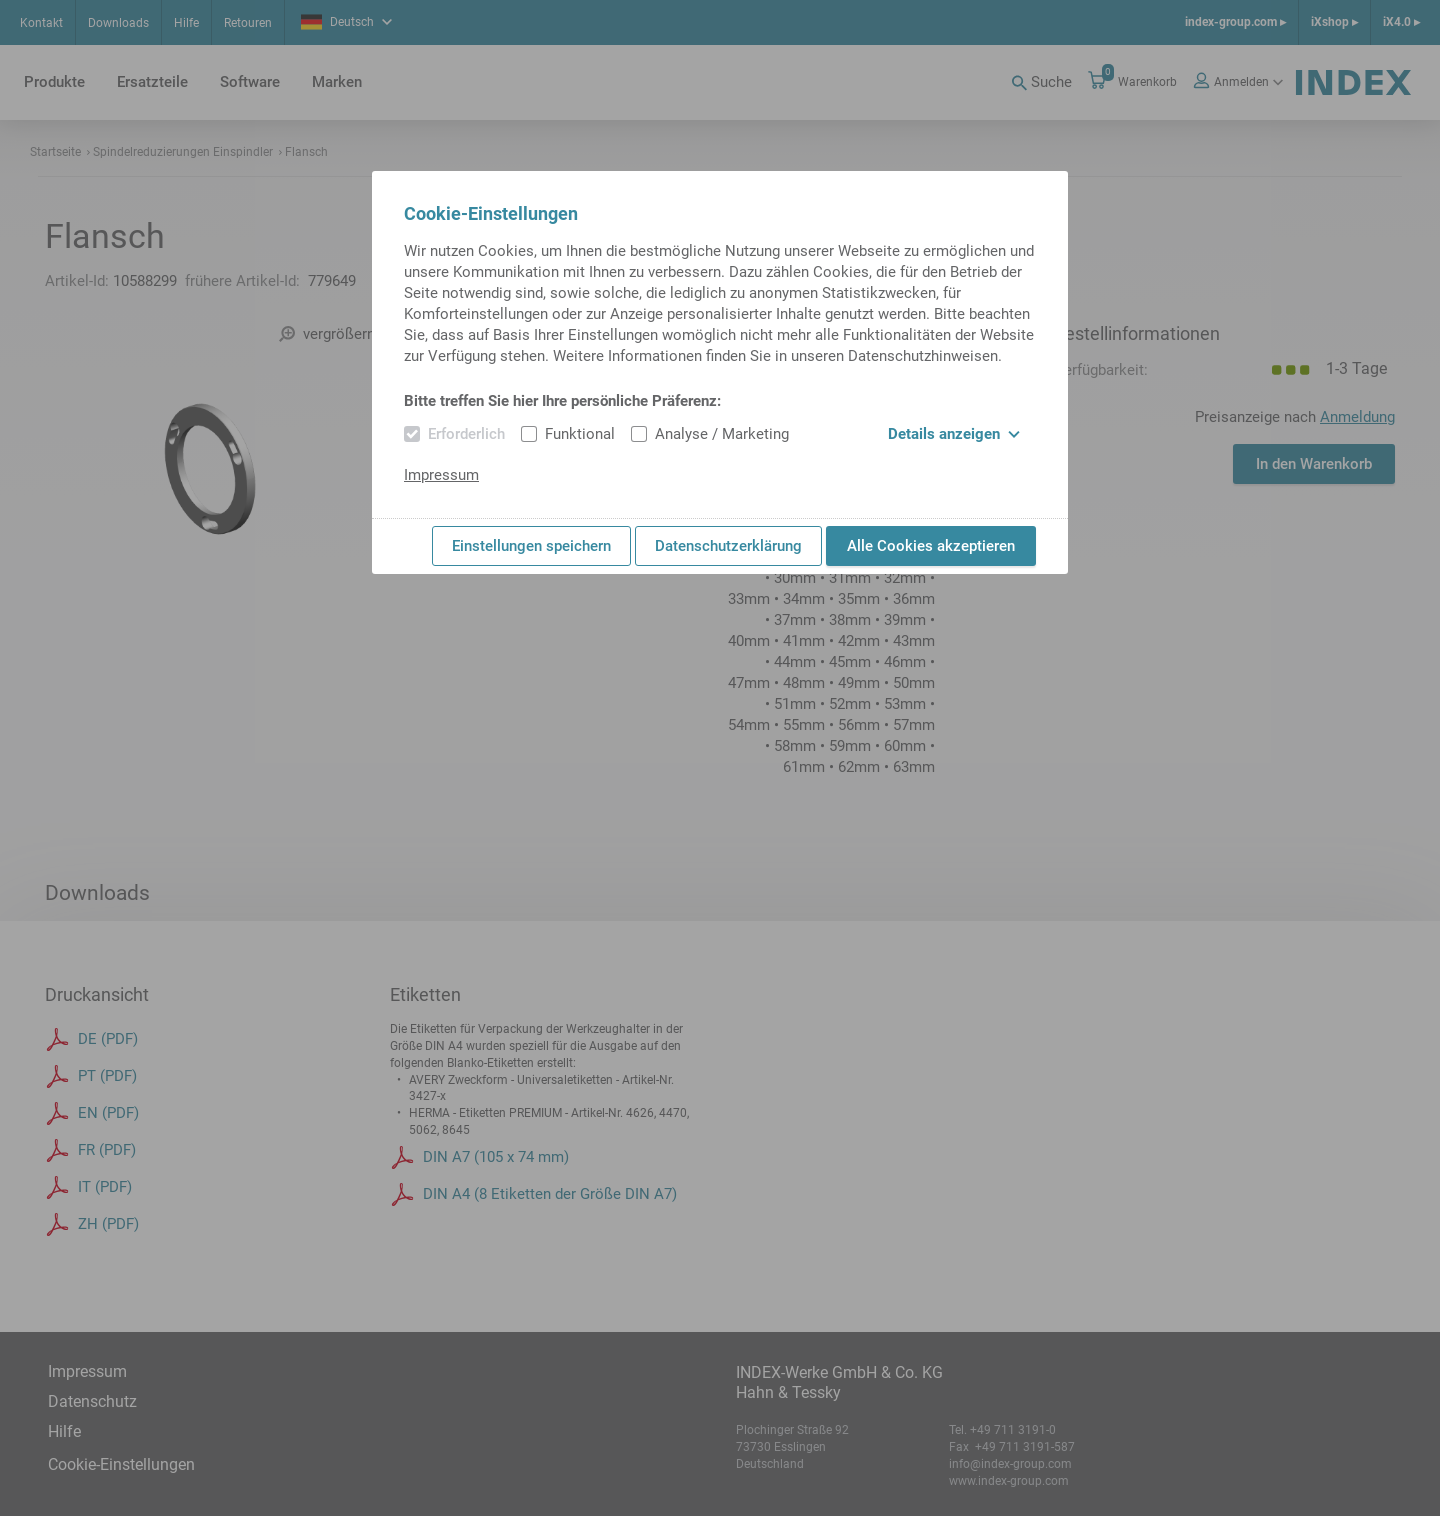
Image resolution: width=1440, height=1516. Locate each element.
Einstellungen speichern (531, 546)
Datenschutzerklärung (728, 546)
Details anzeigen (954, 434)
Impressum (441, 475)
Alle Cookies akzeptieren (931, 546)
